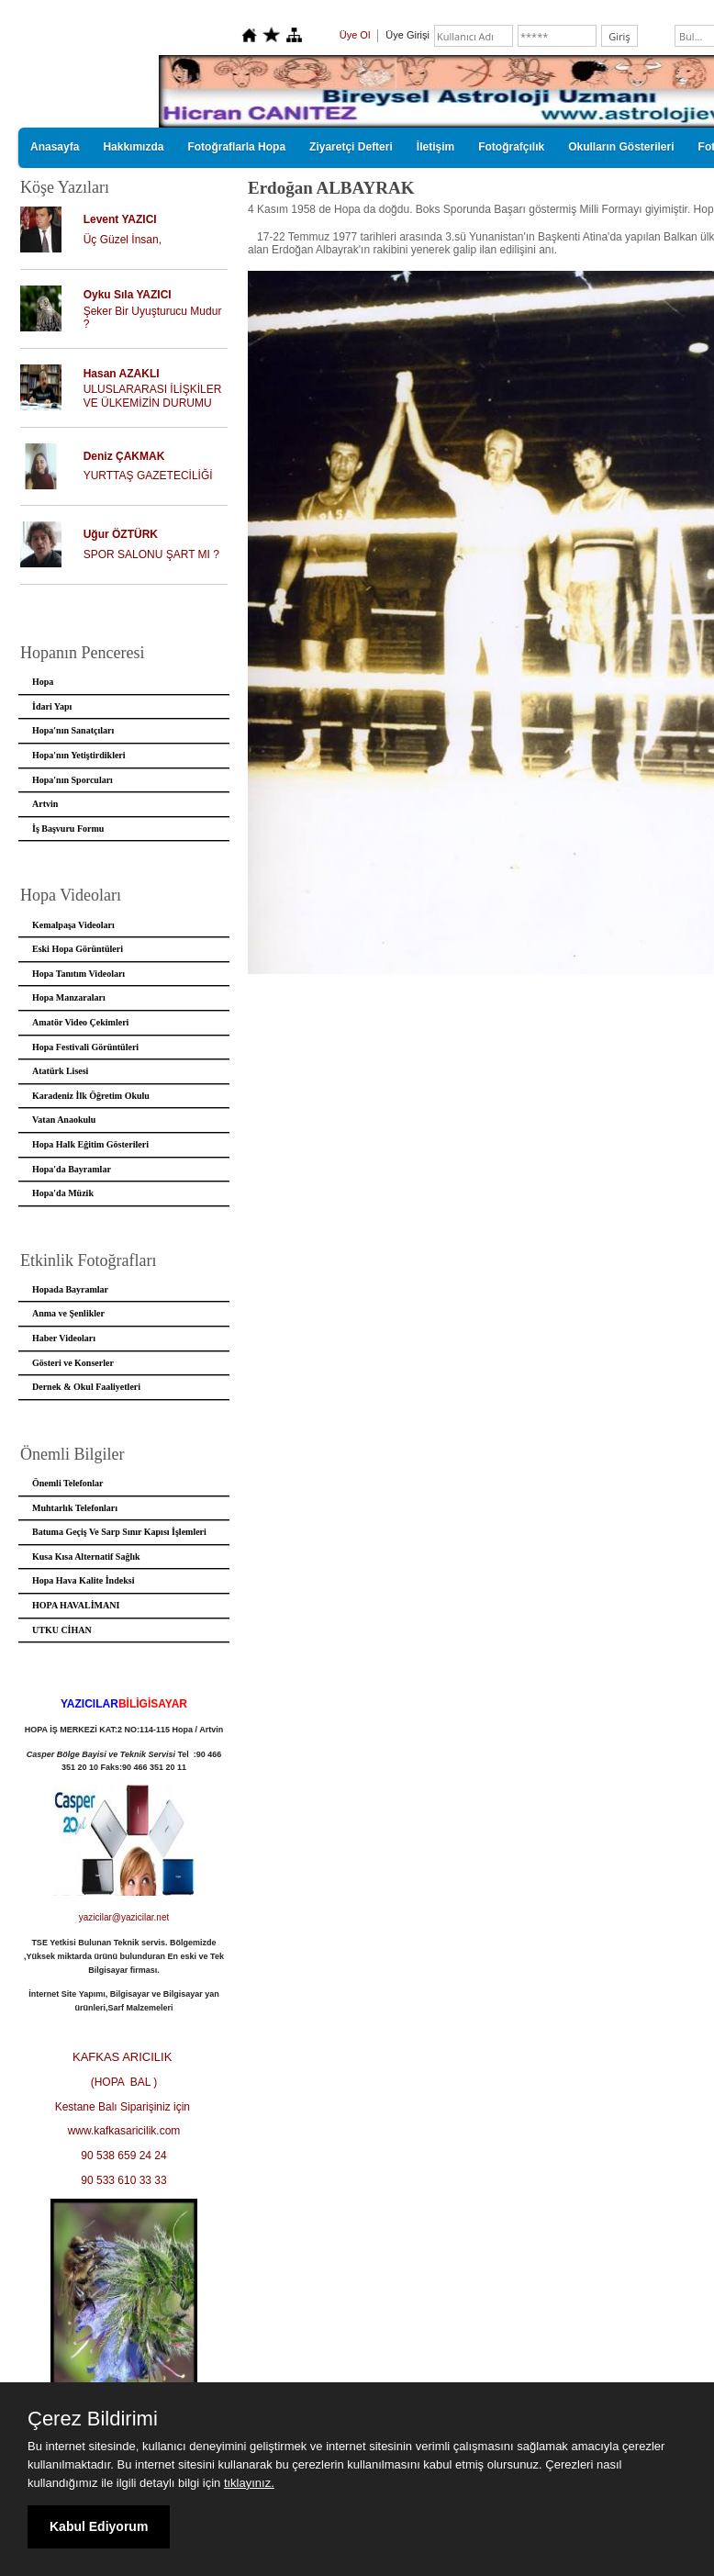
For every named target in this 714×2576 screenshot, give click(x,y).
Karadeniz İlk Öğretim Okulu (91, 1096)
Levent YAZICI (120, 219)
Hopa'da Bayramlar (71, 1169)
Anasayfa (54, 146)
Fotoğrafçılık (511, 146)
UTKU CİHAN (62, 1630)
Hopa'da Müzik (63, 1193)
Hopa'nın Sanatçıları (73, 730)
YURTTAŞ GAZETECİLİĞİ (148, 475)
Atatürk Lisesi (60, 1071)
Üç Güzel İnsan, (123, 239)
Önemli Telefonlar (68, 1483)
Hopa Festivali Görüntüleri (85, 1047)
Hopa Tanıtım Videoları (78, 974)
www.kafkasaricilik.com (124, 2130)
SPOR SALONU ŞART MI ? (151, 554)
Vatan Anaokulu (63, 1119)
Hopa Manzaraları (69, 997)
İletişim (435, 146)
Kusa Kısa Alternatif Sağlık (86, 1556)
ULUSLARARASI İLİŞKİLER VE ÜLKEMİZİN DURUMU (153, 396)
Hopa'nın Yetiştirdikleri (79, 755)
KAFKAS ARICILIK (124, 2057)
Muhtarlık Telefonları (74, 1508)
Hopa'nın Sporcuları (72, 780)
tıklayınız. (249, 2483)
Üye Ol (355, 34)
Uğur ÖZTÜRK (121, 534)
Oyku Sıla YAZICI (128, 294)
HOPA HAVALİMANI (75, 1605)
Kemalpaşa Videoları (73, 925)
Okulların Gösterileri (621, 146)
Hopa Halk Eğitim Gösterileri (90, 1144)
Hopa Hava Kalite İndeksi (83, 1580)
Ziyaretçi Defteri (351, 146)
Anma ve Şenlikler (68, 1313)
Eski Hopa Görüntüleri (77, 949)
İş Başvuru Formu (68, 828)
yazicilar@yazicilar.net (124, 1917)
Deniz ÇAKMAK (124, 456)
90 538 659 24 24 (123, 2155)
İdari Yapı (52, 706)
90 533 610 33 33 (123, 2180)
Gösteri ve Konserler (73, 1363)
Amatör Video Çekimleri (80, 1022)
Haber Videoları (63, 1338)
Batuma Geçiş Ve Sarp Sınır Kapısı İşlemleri (119, 1532)
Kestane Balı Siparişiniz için (124, 2106)
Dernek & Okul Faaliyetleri (86, 1387)
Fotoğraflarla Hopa (236, 146)
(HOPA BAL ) (124, 2082)
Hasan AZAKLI (122, 373)
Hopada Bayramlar (70, 1289)
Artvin (45, 804)
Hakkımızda (133, 146)
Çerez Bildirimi (93, 2419)
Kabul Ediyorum (99, 2526)
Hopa (42, 682)
